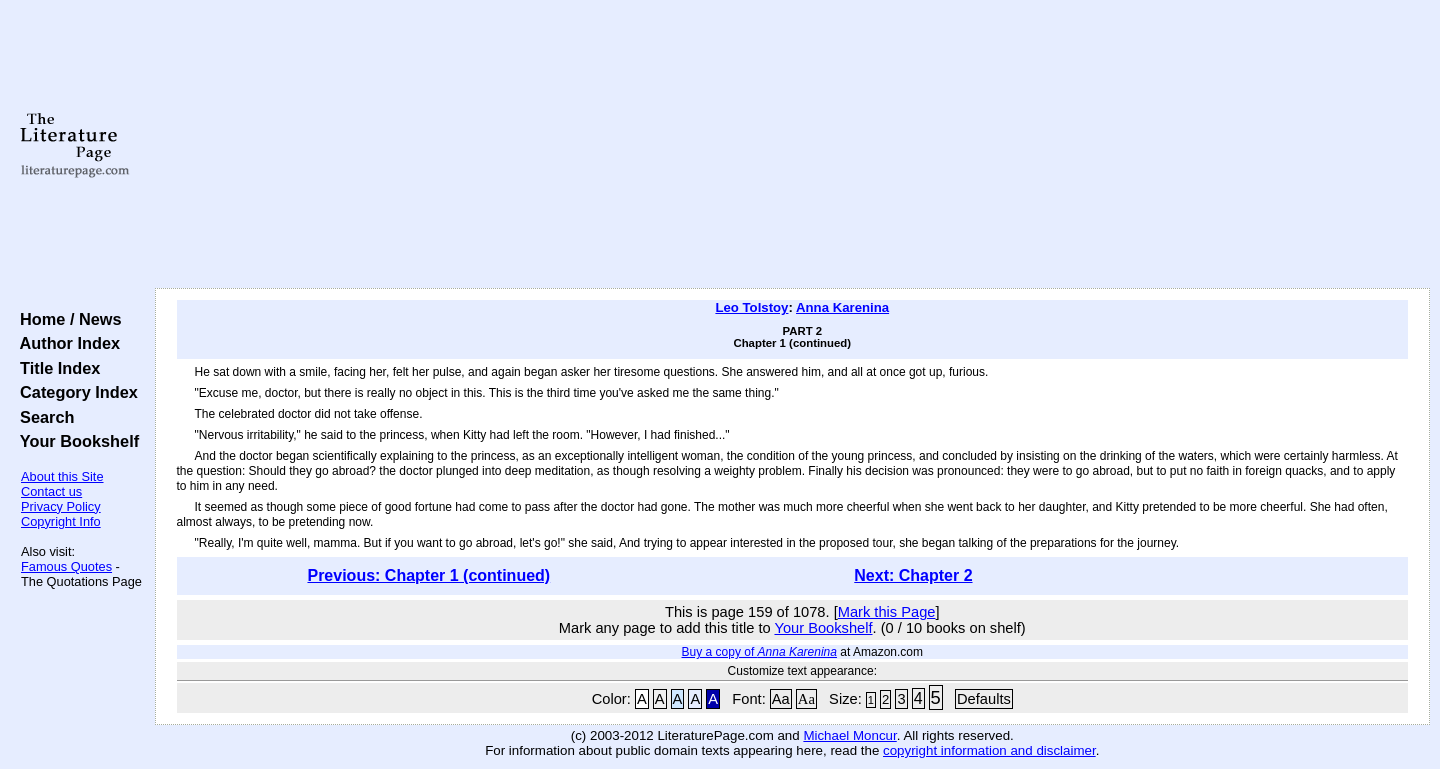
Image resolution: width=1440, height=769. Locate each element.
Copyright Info (61, 521)
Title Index (55, 368)
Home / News (66, 319)
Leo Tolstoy (751, 307)
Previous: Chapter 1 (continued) (428, 575)
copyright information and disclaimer (989, 750)
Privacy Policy (61, 506)
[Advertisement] (792, 145)
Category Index (74, 392)
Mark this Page (887, 612)
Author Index (65, 343)
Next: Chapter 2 (913, 575)
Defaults (984, 699)
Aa (781, 699)
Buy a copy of (759, 652)
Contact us (51, 491)
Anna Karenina (842, 307)
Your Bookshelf (75, 441)
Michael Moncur (849, 735)
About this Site (62, 476)
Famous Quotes (66, 566)
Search (42, 417)
